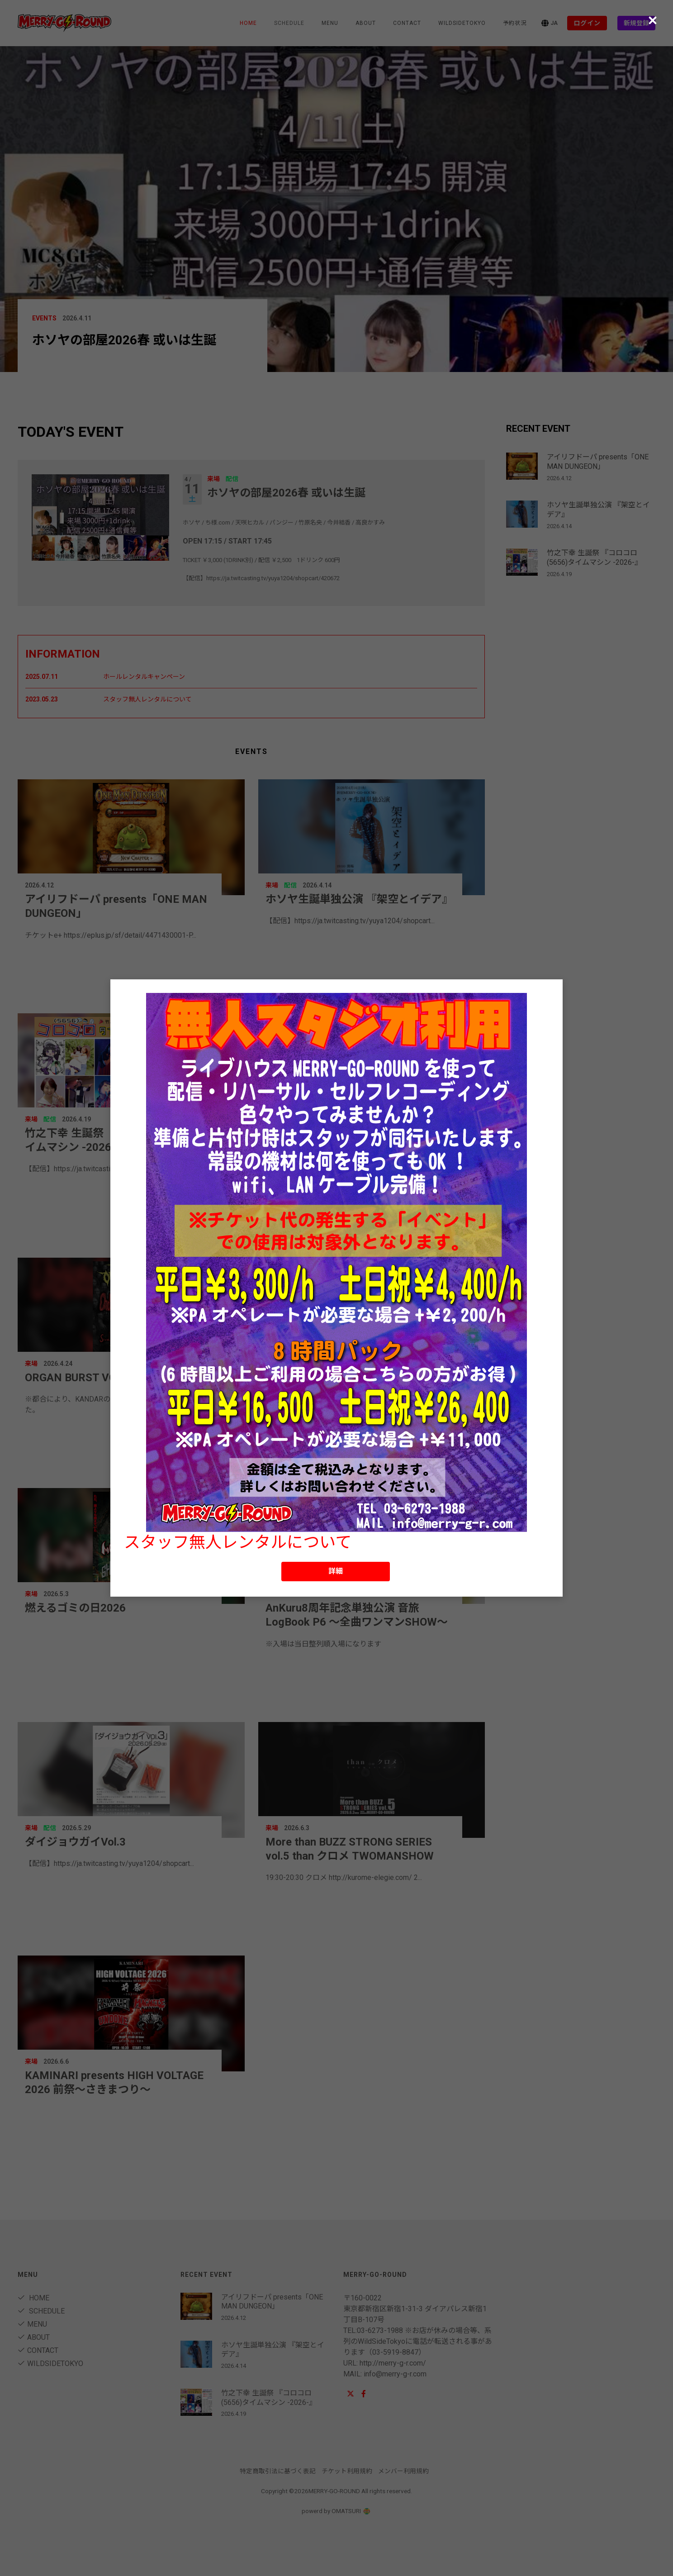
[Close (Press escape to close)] (652, 20)
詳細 (335, 1571)
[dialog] (336, 1288)
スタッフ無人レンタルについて (237, 1542)
